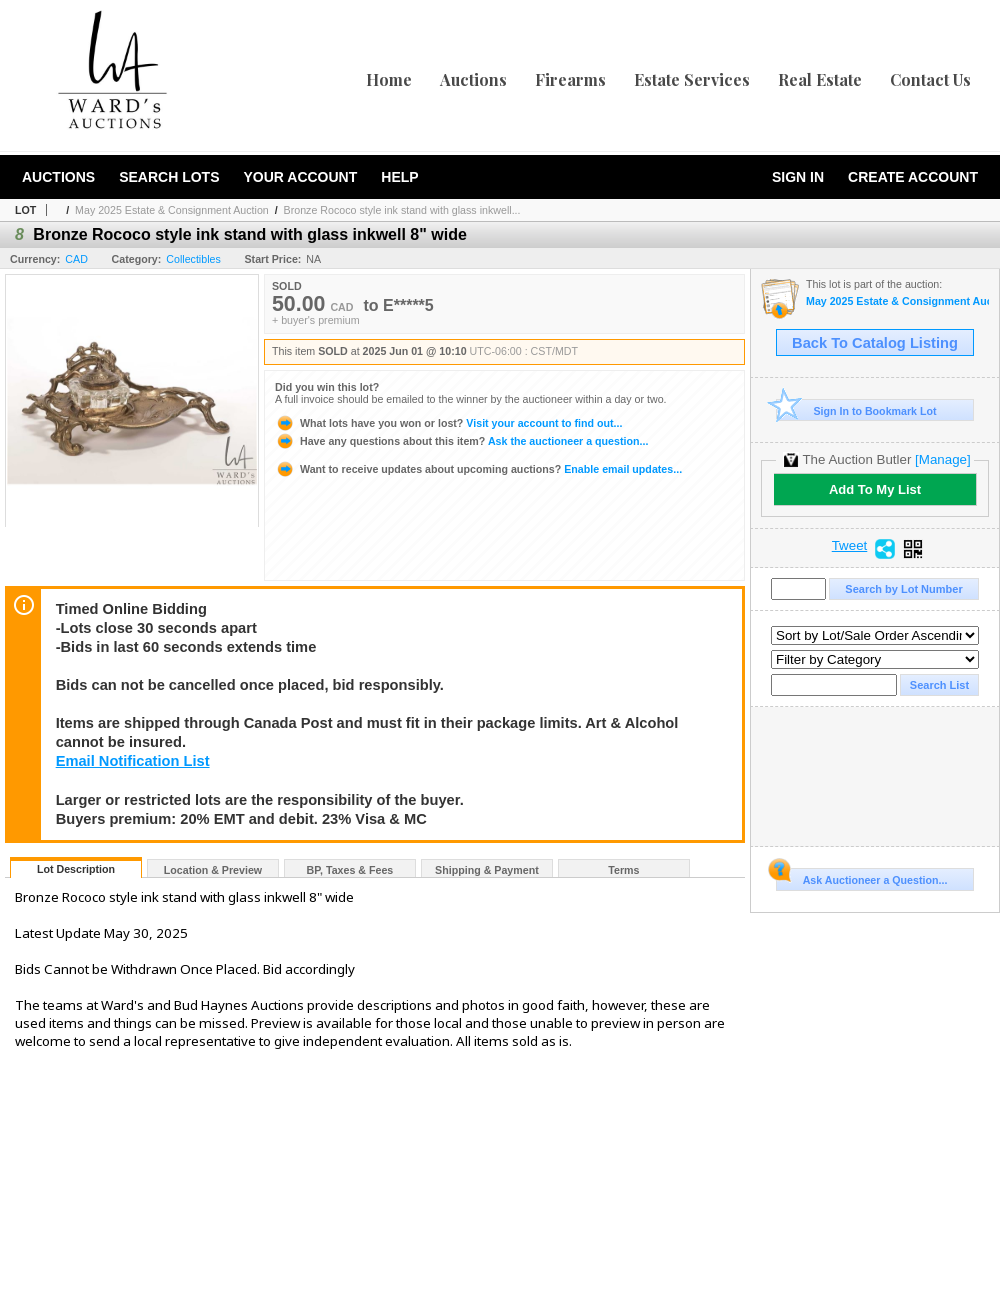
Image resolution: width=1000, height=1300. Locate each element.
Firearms (570, 79)
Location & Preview (213, 870)
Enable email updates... (478, 469)
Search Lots (169, 177)
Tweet (850, 546)
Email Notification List (133, 761)
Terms (623, 870)
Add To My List (875, 489)
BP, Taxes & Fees (350, 870)
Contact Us (930, 79)
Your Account (300, 177)
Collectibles (193, 259)
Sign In (798, 177)
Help (399, 177)
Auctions (473, 79)
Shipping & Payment (487, 870)
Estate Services (692, 79)
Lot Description (76, 869)
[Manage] (942, 459)
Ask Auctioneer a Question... (861, 877)
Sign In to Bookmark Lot (856, 410)
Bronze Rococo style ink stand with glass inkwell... (402, 210)
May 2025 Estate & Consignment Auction (172, 210)
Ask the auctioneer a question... (461, 441)
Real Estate (820, 79)
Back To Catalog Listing (875, 343)
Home (389, 79)
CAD (76, 259)
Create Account (913, 177)
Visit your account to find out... (448, 423)
